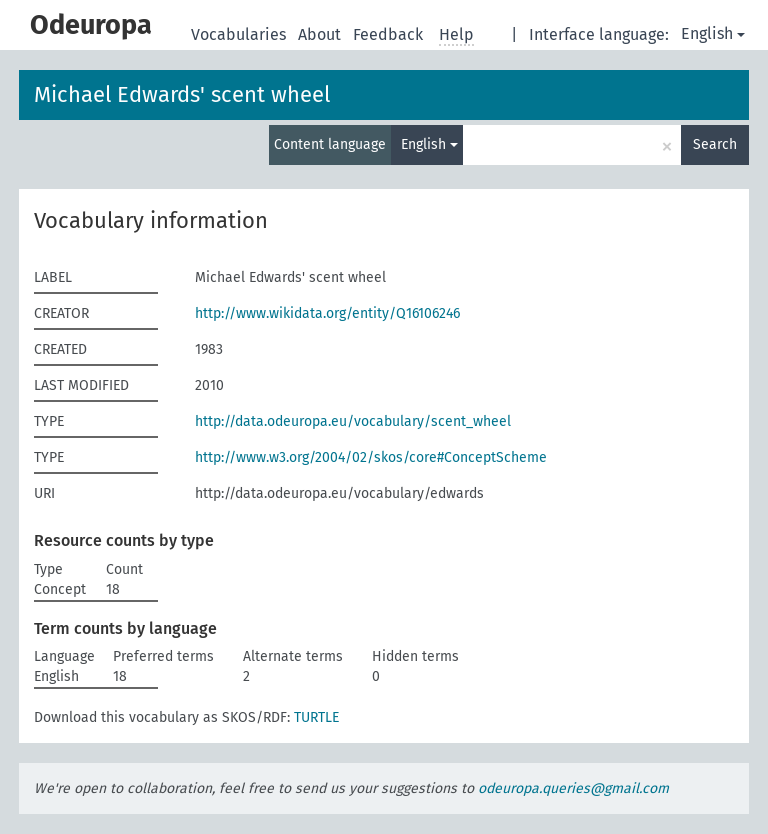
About (321, 34)
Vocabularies (240, 34)
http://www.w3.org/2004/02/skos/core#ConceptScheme (371, 457)
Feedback (390, 34)
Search (715, 144)
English (713, 33)
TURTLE (316, 717)
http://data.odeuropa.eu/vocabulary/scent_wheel (353, 421)
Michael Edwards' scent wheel (182, 94)
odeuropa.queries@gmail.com (573, 788)
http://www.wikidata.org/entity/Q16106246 (327, 313)
